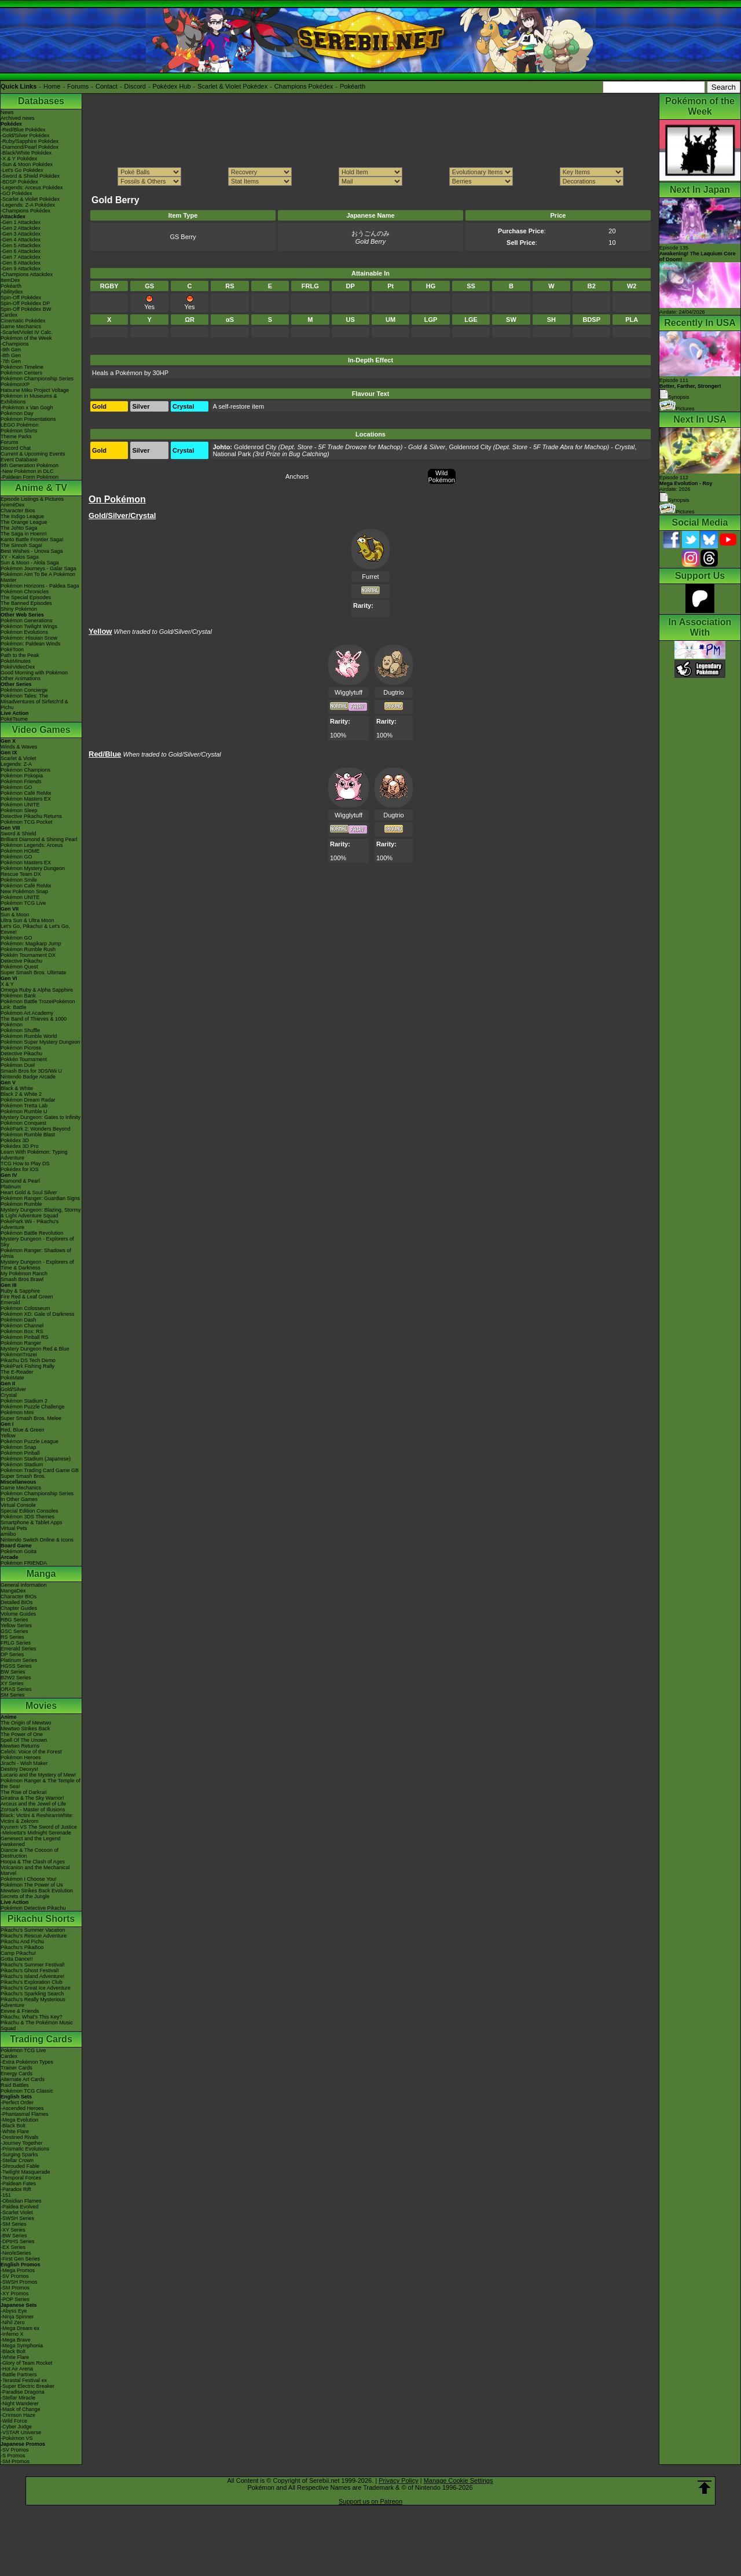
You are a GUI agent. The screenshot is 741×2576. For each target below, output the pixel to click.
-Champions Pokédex (25, 211)
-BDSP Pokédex (19, 182)
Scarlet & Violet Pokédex (232, 86)
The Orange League (24, 522)
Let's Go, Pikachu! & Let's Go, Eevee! (35, 929)
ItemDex (10, 280)
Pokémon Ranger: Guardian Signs (40, 1198)
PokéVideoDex (18, 667)
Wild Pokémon (441, 476)
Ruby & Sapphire (20, 1291)
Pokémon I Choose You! (29, 1879)
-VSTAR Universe (21, 2432)
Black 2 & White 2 (21, 1094)
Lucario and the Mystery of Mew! (38, 1775)
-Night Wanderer (20, 2403)
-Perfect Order (17, 2102)
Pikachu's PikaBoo (22, 1947)
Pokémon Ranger (21, 1343)
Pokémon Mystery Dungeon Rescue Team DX (33, 871)
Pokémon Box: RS (22, 1331)
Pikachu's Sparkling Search (32, 1994)
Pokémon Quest (19, 967)
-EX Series (13, 2247)
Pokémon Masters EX (26, 799)
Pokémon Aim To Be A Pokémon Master (38, 577)
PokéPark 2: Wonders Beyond (35, 1129)
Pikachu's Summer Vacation (33, 1930)
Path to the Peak (20, 655)
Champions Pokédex (303, 86)
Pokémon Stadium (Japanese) (36, 1459)
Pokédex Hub (172, 86)
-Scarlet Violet (17, 2212)
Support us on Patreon (370, 2501)
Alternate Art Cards (23, 2079)
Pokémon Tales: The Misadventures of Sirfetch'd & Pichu (34, 701)
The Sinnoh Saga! (21, 545)
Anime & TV (41, 488)
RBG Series (14, 1620)
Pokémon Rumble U (24, 1111)
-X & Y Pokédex (19, 159)
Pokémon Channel (22, 1326)
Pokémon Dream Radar (28, 1100)
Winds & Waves (19, 747)
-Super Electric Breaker (27, 2386)
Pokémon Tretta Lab (24, 1106)
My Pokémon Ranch (24, 1273)
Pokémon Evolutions (24, 632)
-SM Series (14, 2224)
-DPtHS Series (18, 2241)
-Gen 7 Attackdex (21, 257)
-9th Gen (11, 350)
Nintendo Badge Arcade (28, 1077)
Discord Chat (16, 448)
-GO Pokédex (16, 193)
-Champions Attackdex (27, 274)
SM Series (13, 1695)
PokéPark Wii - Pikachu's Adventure (29, 1224)
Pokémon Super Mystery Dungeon (40, 1042)
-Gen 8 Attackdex (21, 263)
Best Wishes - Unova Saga (32, 551)
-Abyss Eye (14, 2311)
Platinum (11, 1187)
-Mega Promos (18, 2270)
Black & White (17, 1088)
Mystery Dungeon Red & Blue (35, 1349)
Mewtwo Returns (20, 1746)
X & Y (7, 984)
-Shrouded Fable (20, 2166)
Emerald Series (18, 1649)
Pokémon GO (16, 787)
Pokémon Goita (18, 1551)
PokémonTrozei (19, 1354)
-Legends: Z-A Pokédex (28, 205)
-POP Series (15, 2299)
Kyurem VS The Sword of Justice (39, 1827)
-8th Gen (11, 355)
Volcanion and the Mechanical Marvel (35, 1870)
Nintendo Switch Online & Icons (37, 1540)
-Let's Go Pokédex (22, 170)
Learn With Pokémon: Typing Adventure (34, 1155)
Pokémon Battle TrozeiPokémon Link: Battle (38, 1004)
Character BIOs (18, 1596)
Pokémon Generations (27, 620)
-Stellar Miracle (18, 2398)
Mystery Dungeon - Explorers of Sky (37, 1241)
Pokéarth (352, 86)
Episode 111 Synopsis (690, 388)
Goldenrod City (255, 446)
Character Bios (18, 510)
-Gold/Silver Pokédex (25, 135)
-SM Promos (15, 2288)
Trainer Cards (16, 2068)
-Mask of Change (21, 2409)
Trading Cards (41, 2039)
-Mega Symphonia (22, 2346)
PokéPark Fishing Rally (27, 1366)
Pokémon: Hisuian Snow (29, 638)
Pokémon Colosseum (25, 1308)
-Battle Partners (19, 2374)
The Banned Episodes (26, 603)
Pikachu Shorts (41, 1919)
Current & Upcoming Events (33, 454)
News (7, 112)
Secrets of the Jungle (25, 1896)
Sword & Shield (18, 833)
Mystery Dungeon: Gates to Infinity (40, 1117)
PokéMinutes (16, 661)
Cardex (9, 315)
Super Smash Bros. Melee (31, 1418)
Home (51, 86)
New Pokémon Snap (24, 891)
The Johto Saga (19, 528)
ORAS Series (16, 1689)
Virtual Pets (14, 1528)
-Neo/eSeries (16, 2253)
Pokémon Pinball (20, 1453)
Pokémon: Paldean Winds (31, 644)
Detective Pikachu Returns (31, 816)
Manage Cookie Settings (458, 2480)
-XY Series (13, 2230)
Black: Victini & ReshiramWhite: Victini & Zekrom (37, 1818)
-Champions (15, 344)
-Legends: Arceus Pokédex (32, 187)
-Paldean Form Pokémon (29, 477)
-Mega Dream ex (20, 2328)
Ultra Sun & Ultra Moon (27, 920)
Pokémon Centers (21, 373)
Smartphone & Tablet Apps (31, 1522)
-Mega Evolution (19, 2120)
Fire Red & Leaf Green (27, 1297)
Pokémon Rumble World (29, 1036)
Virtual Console (18, 1505)
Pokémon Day (17, 413)
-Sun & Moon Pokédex (27, 164)
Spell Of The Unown (24, 1740)
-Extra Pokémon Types (27, 2062)
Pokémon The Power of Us (32, 1885)
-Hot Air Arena (17, 2369)
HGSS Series (16, 1666)
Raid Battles (15, 2085)
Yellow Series (16, 1625)
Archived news (18, 118)
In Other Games (19, 1499)
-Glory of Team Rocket (26, 2363)
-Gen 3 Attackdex (21, 234)
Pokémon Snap (18, 1447)
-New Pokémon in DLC (27, 471)
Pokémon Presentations (28, 419)
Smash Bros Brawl (22, 1279)
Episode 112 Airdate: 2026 (686, 483)
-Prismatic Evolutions (25, 2149)
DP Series (12, 1654)
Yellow (8, 1436)
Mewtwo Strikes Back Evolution (37, 1891)
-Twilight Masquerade (25, 2172)
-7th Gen (11, 361)
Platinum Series (19, 1660)
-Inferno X (12, 2334)
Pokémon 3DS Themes (27, 1517)
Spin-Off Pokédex (21, 297)
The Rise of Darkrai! (24, 1792)
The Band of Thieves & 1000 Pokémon (34, 1022)
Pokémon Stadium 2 (24, 1401)
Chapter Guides (19, 1608)
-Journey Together (21, 2143)
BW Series (13, 1672)
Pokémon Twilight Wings (29, 626)
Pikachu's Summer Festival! (33, 1965)
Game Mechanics (21, 326)
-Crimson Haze (18, 2415)
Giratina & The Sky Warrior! (32, 1798)
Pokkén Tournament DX (28, 955)
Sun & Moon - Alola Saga (30, 563)
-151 (6, 2195)
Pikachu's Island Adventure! (32, 1976)
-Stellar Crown (17, 2160)
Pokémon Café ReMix (26, 793)
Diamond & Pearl (20, 1181)
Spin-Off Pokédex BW (26, 309)
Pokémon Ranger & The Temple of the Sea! (40, 1783)
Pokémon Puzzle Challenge (33, 1407)
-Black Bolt (13, 2126)
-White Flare (15, 2131)
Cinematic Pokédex (23, 321)
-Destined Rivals (20, 2137)
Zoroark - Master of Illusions (33, 1809)
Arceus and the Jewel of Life (33, 1804)
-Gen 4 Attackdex (21, 240)
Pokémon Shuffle (20, 1030)
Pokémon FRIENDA (24, 1563)
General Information (24, 1585)
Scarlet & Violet (18, 758)
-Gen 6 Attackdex (21, 251)
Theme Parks (16, 436)
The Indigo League (22, 516)
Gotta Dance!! (17, 1959)
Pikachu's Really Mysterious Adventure (33, 2002)
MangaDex (13, 1591)
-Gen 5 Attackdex (21, 245)
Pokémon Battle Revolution (32, 1233)
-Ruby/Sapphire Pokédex (29, 141)
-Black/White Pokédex (26, 153)
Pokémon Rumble (21, 1204)
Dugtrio (393, 692)
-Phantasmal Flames (25, 2114)
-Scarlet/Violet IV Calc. (27, 332)
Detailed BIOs (17, 1602)
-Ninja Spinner (17, 2317)
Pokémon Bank (18, 996)
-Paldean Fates (18, 2183)
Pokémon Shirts (19, 431)
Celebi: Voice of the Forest (31, 1752)
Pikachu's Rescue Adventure (34, 1936)
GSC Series (14, 1631)
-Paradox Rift (16, 2189)
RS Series (12, 1637)
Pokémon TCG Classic (27, 2091)
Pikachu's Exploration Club (32, 1982)
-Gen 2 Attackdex (21, 228)
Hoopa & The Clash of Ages (33, 1862)
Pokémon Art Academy (27, 1013)
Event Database (19, 460)
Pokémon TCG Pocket (26, 822)
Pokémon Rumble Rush (28, 949)
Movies (41, 1706)
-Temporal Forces (21, 2178)
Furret (370, 576)
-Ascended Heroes (22, 2108)
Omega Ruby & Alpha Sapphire (37, 990)
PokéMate (12, 1378)
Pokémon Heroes (21, 1757)
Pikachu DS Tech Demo (28, 1360)
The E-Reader (17, 1372)
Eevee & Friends (20, 2011)
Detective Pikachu (21, 961)
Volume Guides (18, 1614)
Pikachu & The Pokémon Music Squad (37, 2025)
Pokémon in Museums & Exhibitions (29, 399)
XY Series (12, 1683)
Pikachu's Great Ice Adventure (36, 1988)
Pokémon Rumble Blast (28, 1134)
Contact (107, 86)
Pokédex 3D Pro (20, 1146)
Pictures (677, 409)
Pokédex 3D (15, 1140)
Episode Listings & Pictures (32, 499)
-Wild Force (14, 2421)
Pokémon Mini (17, 1412)
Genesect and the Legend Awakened (31, 1841)
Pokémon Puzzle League (29, 1441)
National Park (231, 453)
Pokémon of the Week (26, 338)
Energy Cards (16, 2073)
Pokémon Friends (21, 781)
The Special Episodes (26, 597)
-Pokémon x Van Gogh (27, 407)
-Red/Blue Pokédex (23, 130)
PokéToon (12, 649)
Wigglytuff (348, 692)
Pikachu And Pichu (22, 1941)
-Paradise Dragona (23, 2392)
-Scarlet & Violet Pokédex (30, 199)
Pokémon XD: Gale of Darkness (38, 1314)
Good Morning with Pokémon (34, 673)
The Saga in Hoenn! (24, 534)
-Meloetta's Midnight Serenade (36, 1833)
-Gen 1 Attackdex (21, 222)
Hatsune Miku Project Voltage (35, 390)
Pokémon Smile (19, 880)
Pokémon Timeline (22, 367)
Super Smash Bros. (23, 1476)
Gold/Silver (13, 1389)
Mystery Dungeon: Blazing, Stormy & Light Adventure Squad (41, 1213)
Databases (41, 101)
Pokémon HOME (20, 851)
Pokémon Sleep (19, 810)
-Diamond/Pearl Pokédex (29, 147)
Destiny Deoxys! (19, 1769)
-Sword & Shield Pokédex (30, 176)
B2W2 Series (16, 1677)
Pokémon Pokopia (22, 776)
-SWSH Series (17, 2218)
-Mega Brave (16, 2340)
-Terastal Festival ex (24, 2380)
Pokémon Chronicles (25, 592)
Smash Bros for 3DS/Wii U (31, 1071)
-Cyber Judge (16, 2427)
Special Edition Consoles (29, 1511)
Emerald (10, 1302)
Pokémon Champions (25, 770)
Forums (78, 86)
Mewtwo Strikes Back (25, 1728)
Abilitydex (12, 292)
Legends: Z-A (16, 764)
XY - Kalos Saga (20, 557)
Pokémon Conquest (23, 1123)
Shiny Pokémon (19, 609)
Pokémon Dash (18, 1320)
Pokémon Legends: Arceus (32, 845)
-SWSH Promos (19, 2282)
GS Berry (183, 236)
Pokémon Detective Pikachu (33, 1908)
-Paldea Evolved (20, 2207)
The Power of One (22, 1734)
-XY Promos (14, 2293)
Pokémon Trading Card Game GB (40, 1470)
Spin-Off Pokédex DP (25, 303)
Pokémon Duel (18, 1065)
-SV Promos (15, 2276)
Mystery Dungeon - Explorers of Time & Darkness (37, 1265)
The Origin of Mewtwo (26, 1723)
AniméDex (13, 505)
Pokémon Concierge (24, 690)
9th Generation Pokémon (29, 465)
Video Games (41, 730)
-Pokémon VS (17, 2438)
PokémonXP (15, 384)
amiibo (8, 1534)
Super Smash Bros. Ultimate (34, 972)
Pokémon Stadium (22, 1464)
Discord (135, 86)
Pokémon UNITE (20, 805)
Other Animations (21, 678)
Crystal (9, 1395)
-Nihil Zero (13, 2322)
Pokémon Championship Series (37, 378)
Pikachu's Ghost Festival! (30, 1970)
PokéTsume (14, 719)
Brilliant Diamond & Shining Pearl (39, 839)
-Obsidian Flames (21, 2201)
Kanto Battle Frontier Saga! (32, 539)
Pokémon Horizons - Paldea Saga (40, 586)
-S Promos (13, 2455)
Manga (41, 1574)
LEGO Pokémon (20, 425)
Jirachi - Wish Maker (24, 1763)
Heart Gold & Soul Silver (29, 1192)
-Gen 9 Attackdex (21, 268)
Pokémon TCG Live (23, 903)
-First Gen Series (20, 2259)
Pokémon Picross (21, 1048)
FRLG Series (16, 1643)
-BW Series (14, 2236)
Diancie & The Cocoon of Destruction (29, 1853)
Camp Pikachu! (18, 1953)
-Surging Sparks (19, 2154)
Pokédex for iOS (20, 1169)
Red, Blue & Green (23, 1430)
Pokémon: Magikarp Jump (31, 943)
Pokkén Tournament (24, 1059)
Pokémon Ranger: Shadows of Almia (36, 1253)
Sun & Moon (15, 915)
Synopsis (674, 500)
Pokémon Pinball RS (25, 1337)
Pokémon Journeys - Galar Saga (38, 568)
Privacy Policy (398, 2480)
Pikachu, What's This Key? (32, 2017)
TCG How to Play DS (25, 1163)
